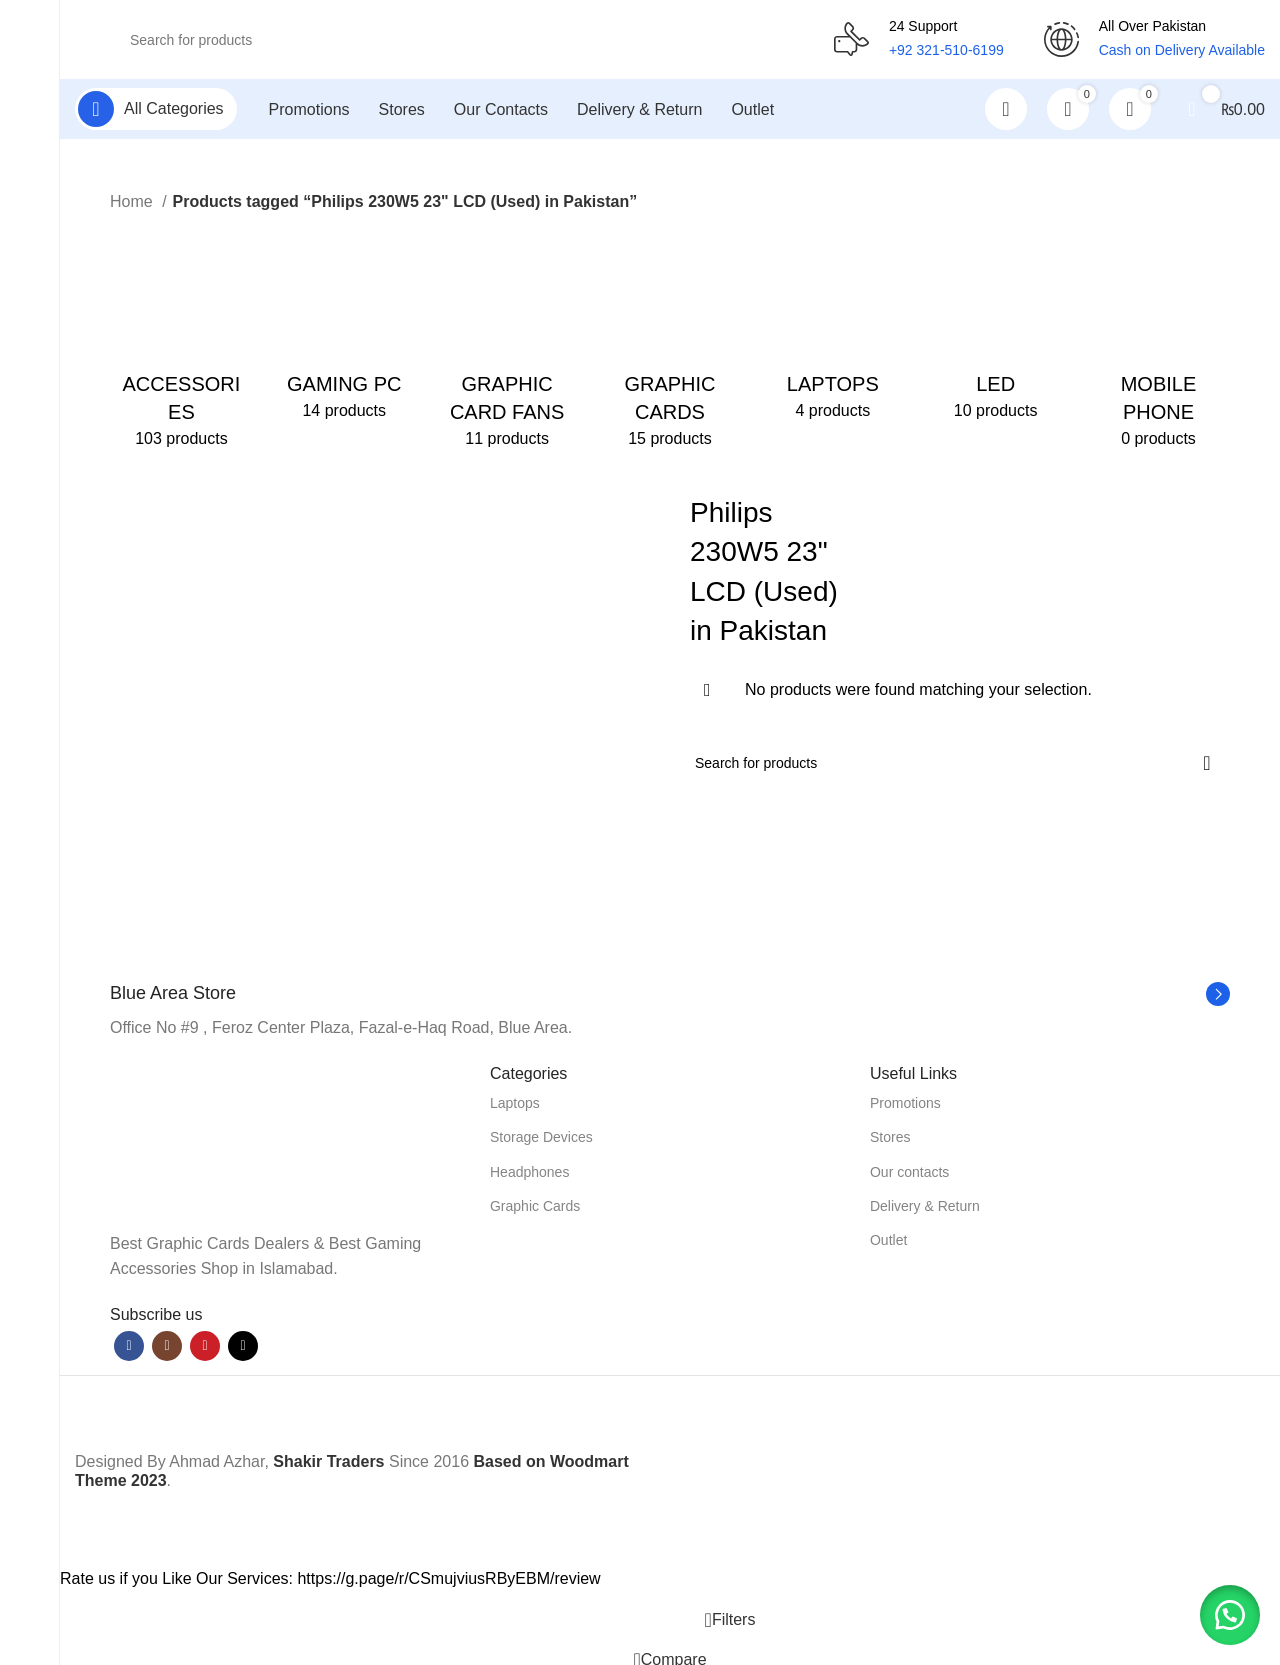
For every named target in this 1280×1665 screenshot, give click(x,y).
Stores (890, 1138)
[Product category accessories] (181, 340)
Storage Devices (541, 1138)
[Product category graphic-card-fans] (507, 340)
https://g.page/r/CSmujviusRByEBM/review (448, 1579)
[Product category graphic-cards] (670, 340)
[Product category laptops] (832, 326)
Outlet (888, 1241)
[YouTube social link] (205, 1347)
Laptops (515, 1104)
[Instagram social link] (167, 1347)
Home (133, 202)
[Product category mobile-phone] (1158, 340)
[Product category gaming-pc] (344, 326)
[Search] (454, 40)
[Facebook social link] (129, 1347)
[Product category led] (995, 326)
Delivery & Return (925, 1207)
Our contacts (909, 1172)
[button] (1230, 1615)
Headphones (529, 1172)
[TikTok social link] (243, 1347)
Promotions (905, 1104)
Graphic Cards (535, 1207)
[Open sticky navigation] (156, 110)
